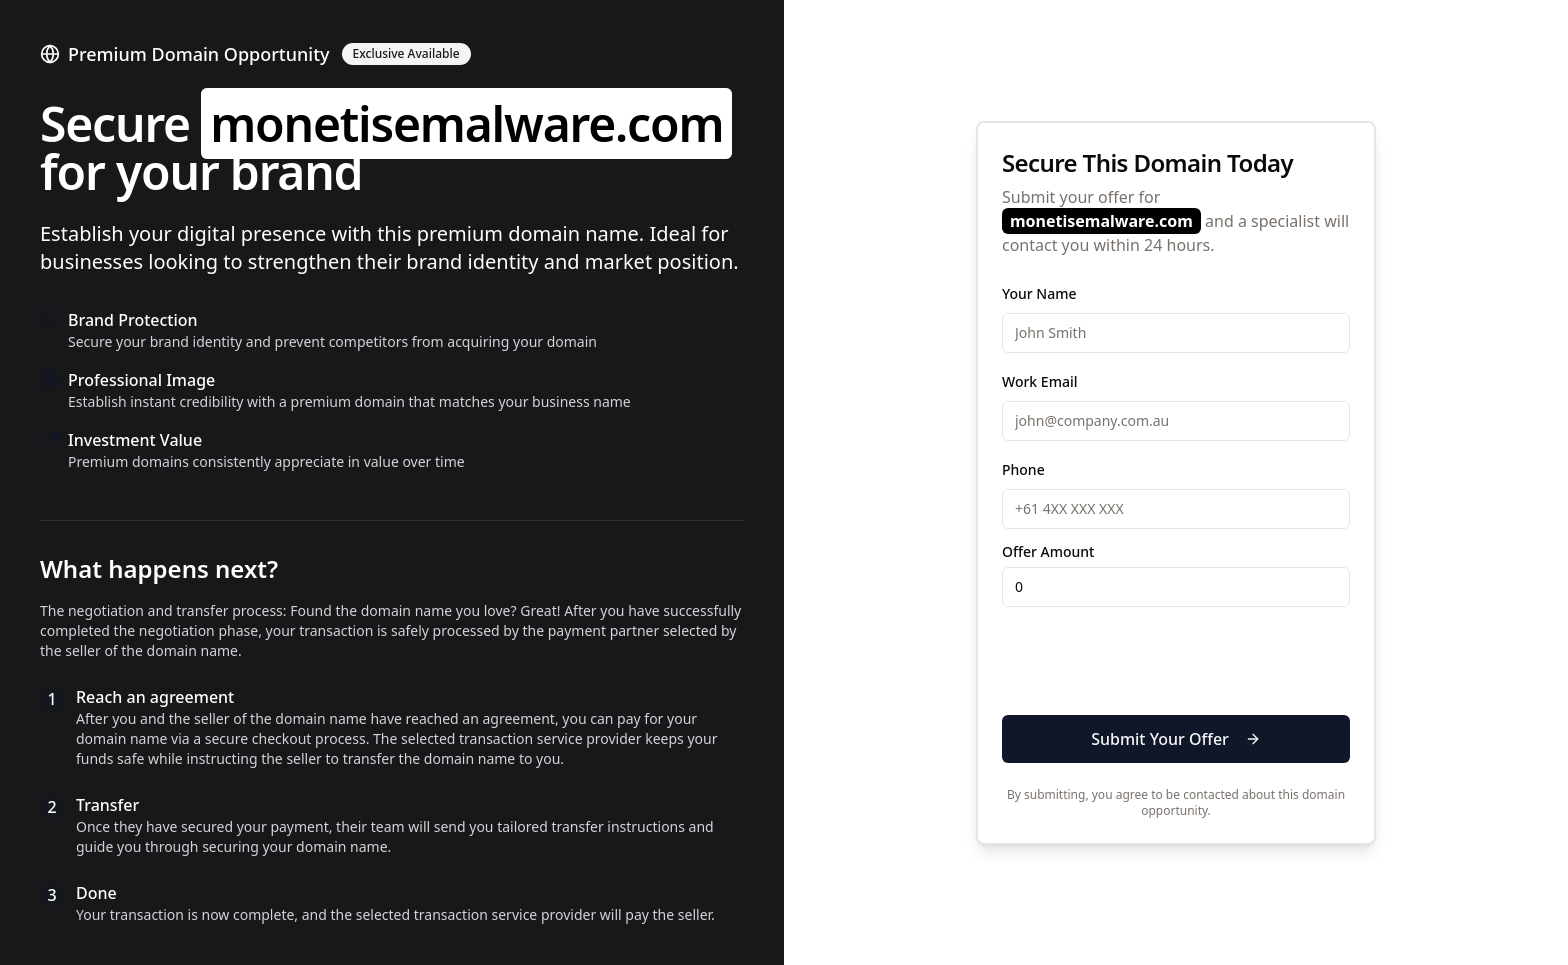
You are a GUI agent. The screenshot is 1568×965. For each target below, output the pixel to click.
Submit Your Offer (1176, 739)
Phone (1023, 469)
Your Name (1039, 293)
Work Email (1039, 381)
